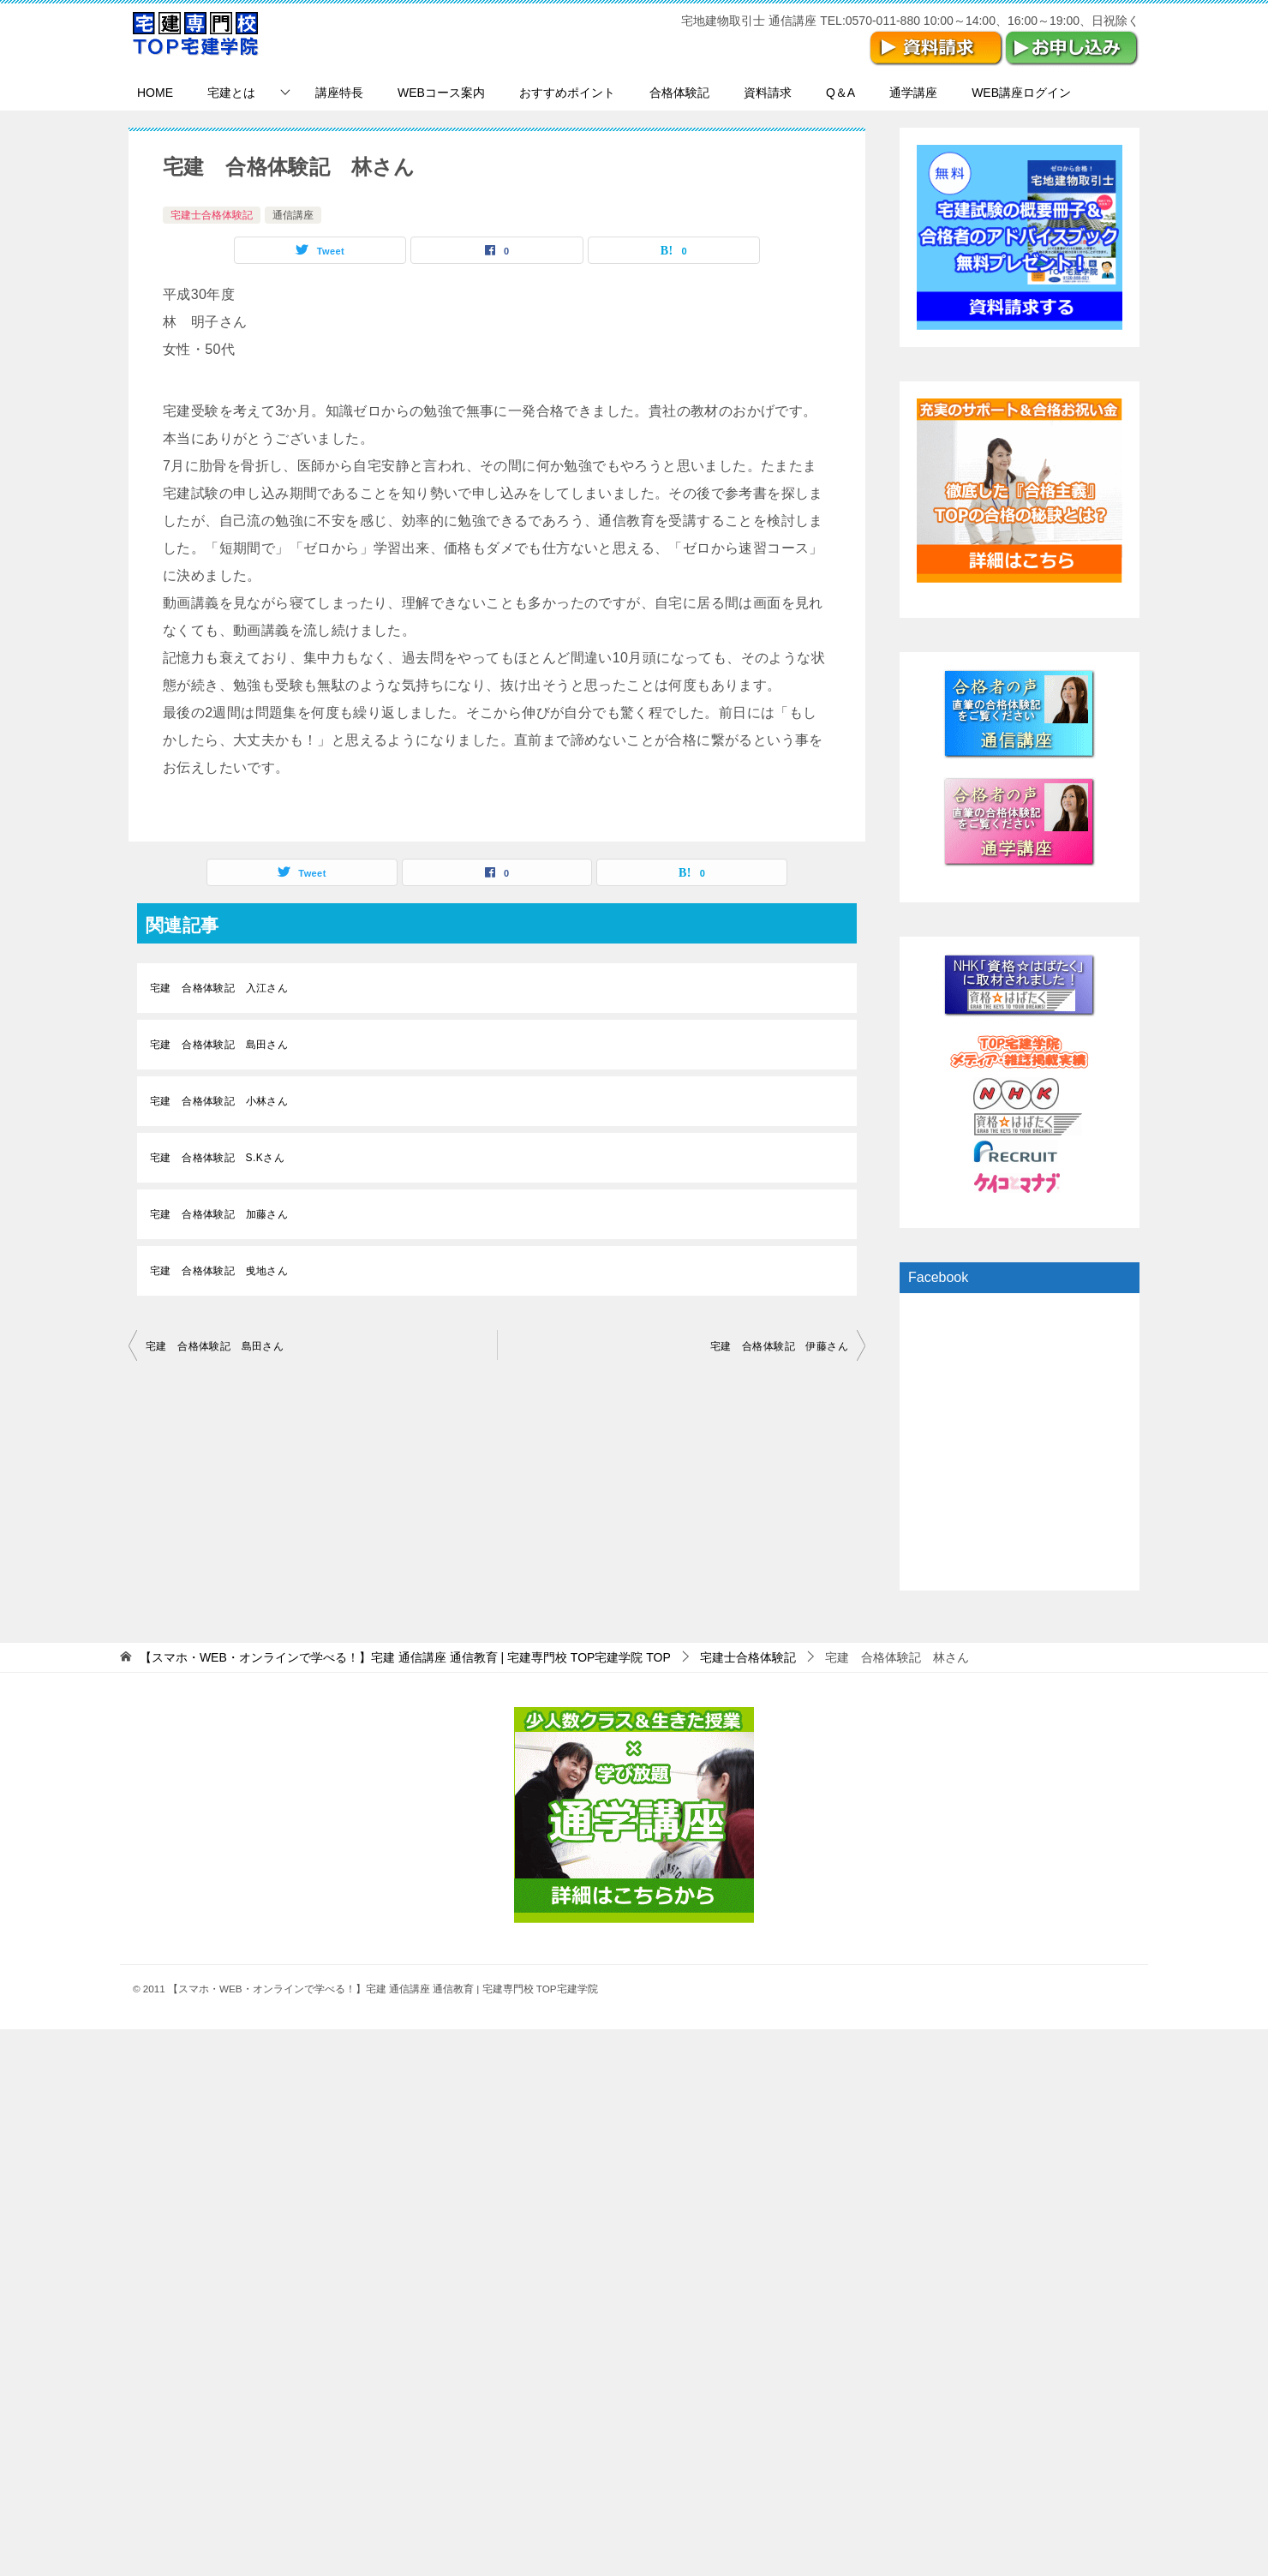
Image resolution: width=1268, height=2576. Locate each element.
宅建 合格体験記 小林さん (219, 1101)
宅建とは (231, 92)
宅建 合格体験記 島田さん (219, 1045)
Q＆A (840, 92)
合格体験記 (679, 92)
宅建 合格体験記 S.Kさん (217, 1158)
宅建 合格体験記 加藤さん (219, 1214)
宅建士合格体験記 (211, 215)
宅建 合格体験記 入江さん (219, 988)
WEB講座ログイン (1021, 92)
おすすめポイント (567, 92)
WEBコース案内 (441, 92)
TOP (405, 1657)
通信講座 (293, 215)
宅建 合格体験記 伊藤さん (779, 1346)
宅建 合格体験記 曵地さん (219, 1271)
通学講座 (913, 92)
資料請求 (768, 92)
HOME (155, 92)
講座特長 (339, 92)
